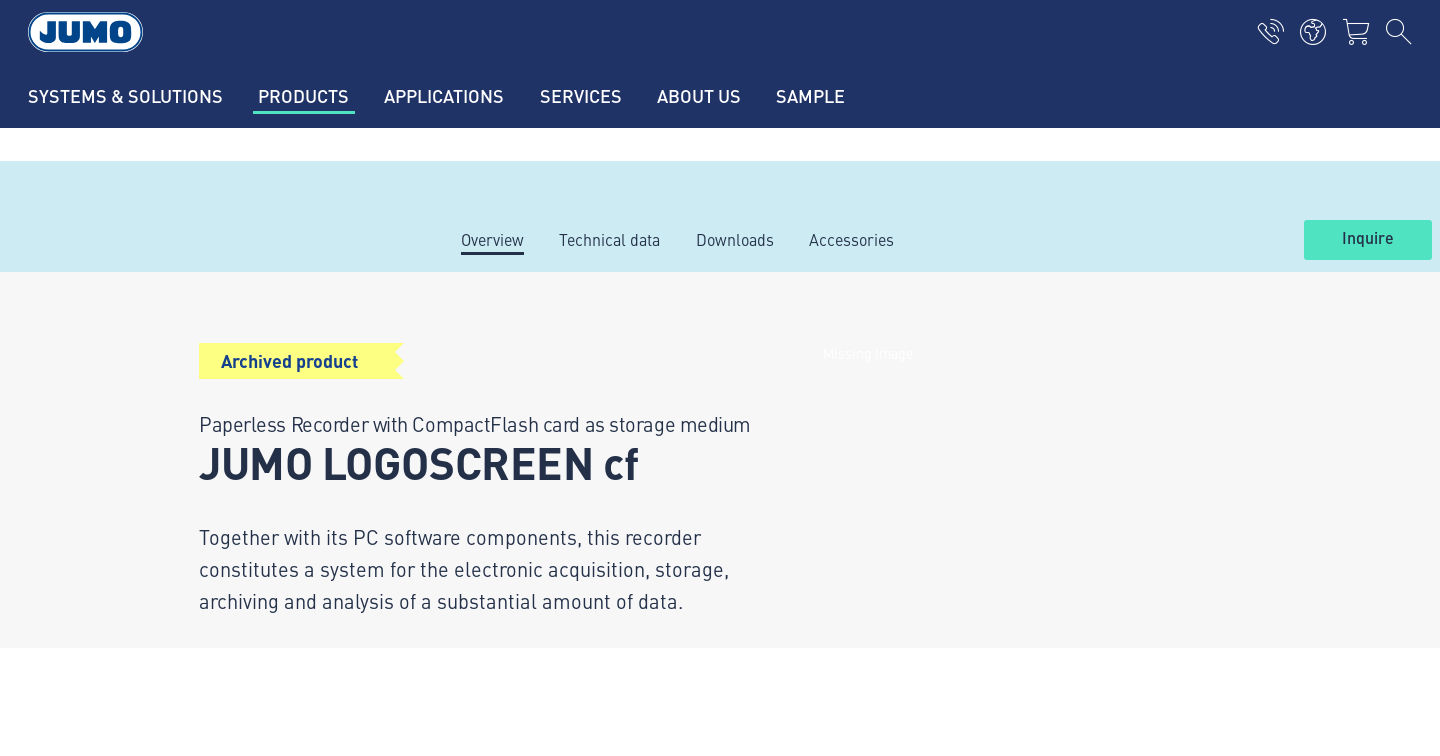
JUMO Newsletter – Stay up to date (868, 519)
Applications (491, 411)
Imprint (178, 608)
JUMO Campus (500, 450)
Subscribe (1224, 551)
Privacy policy (200, 647)
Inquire (1368, 239)
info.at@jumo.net (266, 528)
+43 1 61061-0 (252, 477)
